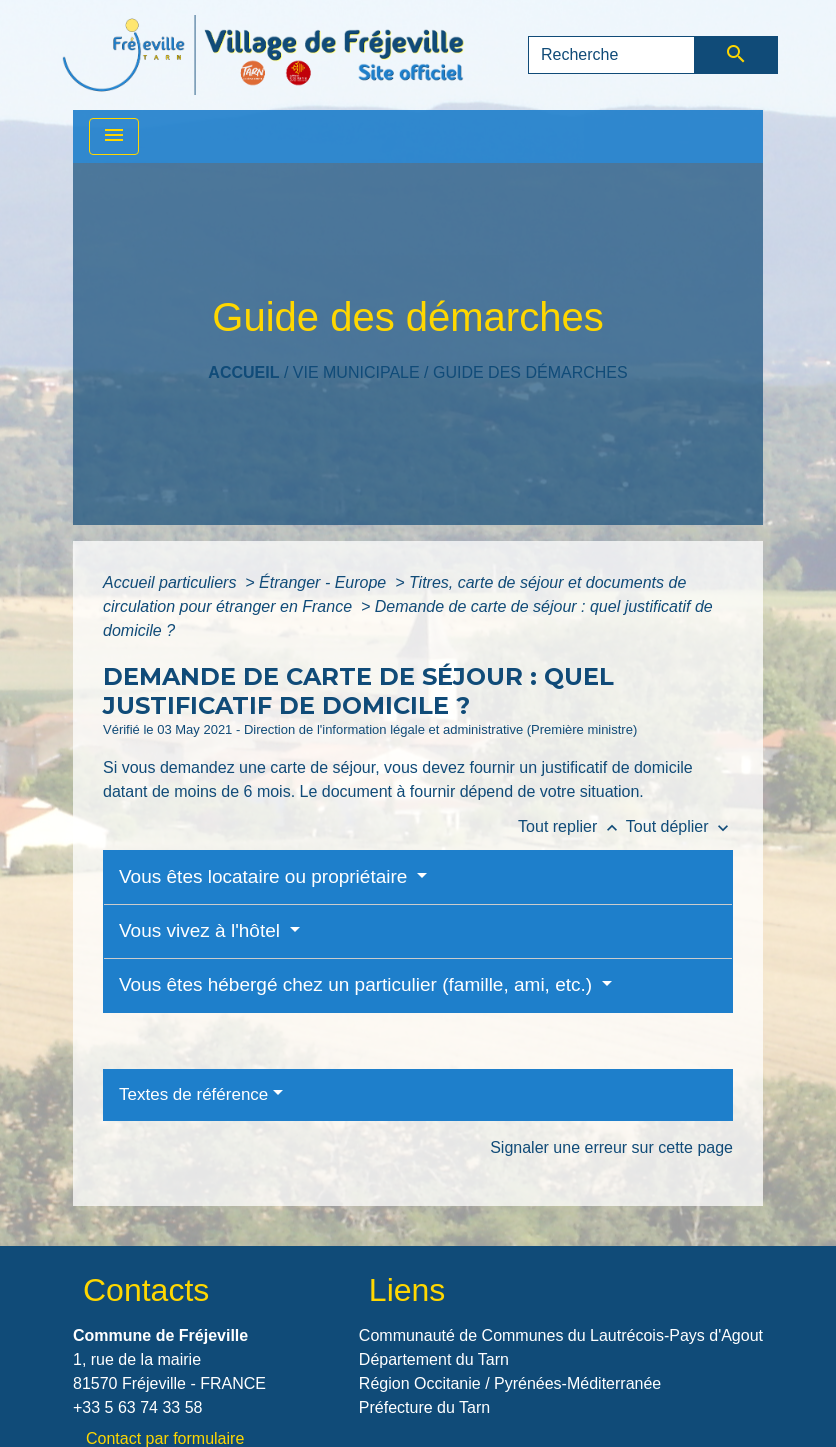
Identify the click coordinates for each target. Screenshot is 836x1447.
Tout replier (572, 826)
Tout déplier (679, 826)
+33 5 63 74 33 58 (137, 1407)
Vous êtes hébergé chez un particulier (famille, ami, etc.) (358, 984)
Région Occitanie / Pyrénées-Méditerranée (510, 1383)
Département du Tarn (434, 1359)
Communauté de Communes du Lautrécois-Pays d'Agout (561, 1335)
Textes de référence (193, 1094)
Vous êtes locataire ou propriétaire (266, 876)
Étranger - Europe (325, 582)
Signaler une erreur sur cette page (611, 1147)
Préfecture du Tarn (424, 1407)
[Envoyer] (736, 55)
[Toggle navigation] (114, 136)
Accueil (243, 372)
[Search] (611, 55)
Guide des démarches (530, 372)
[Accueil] (263, 55)
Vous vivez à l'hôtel (202, 930)
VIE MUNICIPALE (356, 372)
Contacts (146, 1290)
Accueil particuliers (172, 582)
